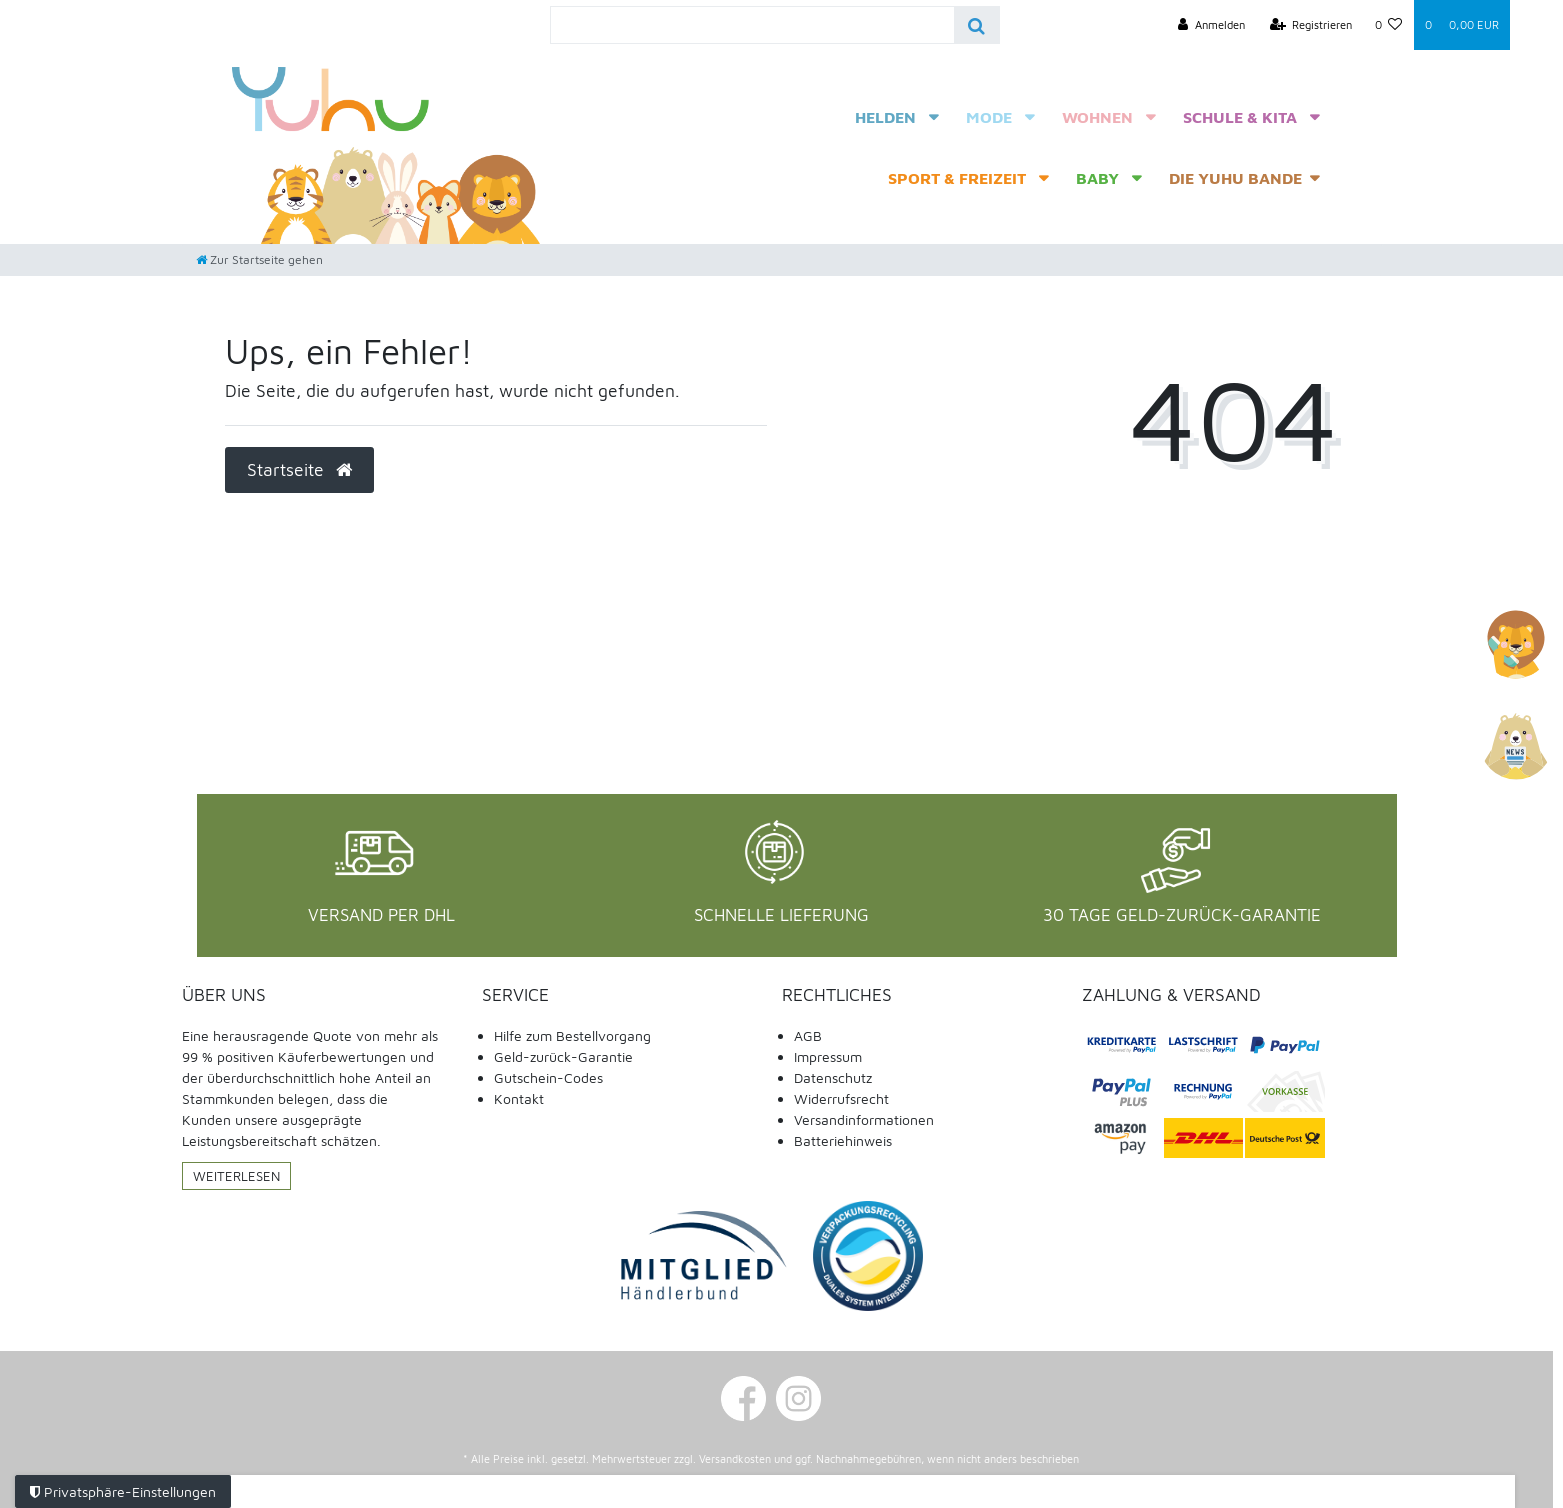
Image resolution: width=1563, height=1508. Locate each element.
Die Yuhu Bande (1235, 178)
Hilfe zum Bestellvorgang (572, 1035)
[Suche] (976, 25)
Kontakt (519, 1098)
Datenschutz (833, 1077)
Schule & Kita (1240, 117)
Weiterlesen (236, 1176)
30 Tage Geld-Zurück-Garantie (1182, 915)
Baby (1097, 178)
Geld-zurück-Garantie (563, 1056)
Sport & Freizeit (957, 178)
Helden (885, 117)
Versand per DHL (381, 915)
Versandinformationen (864, 1119)
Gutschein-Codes (548, 1077)
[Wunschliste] (1389, 25)
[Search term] (752, 25)
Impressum (828, 1056)
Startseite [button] (299, 469)
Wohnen (1097, 117)
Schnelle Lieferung (781, 915)
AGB (808, 1035)
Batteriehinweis (843, 1140)
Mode (989, 117)
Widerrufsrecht (841, 1098)
